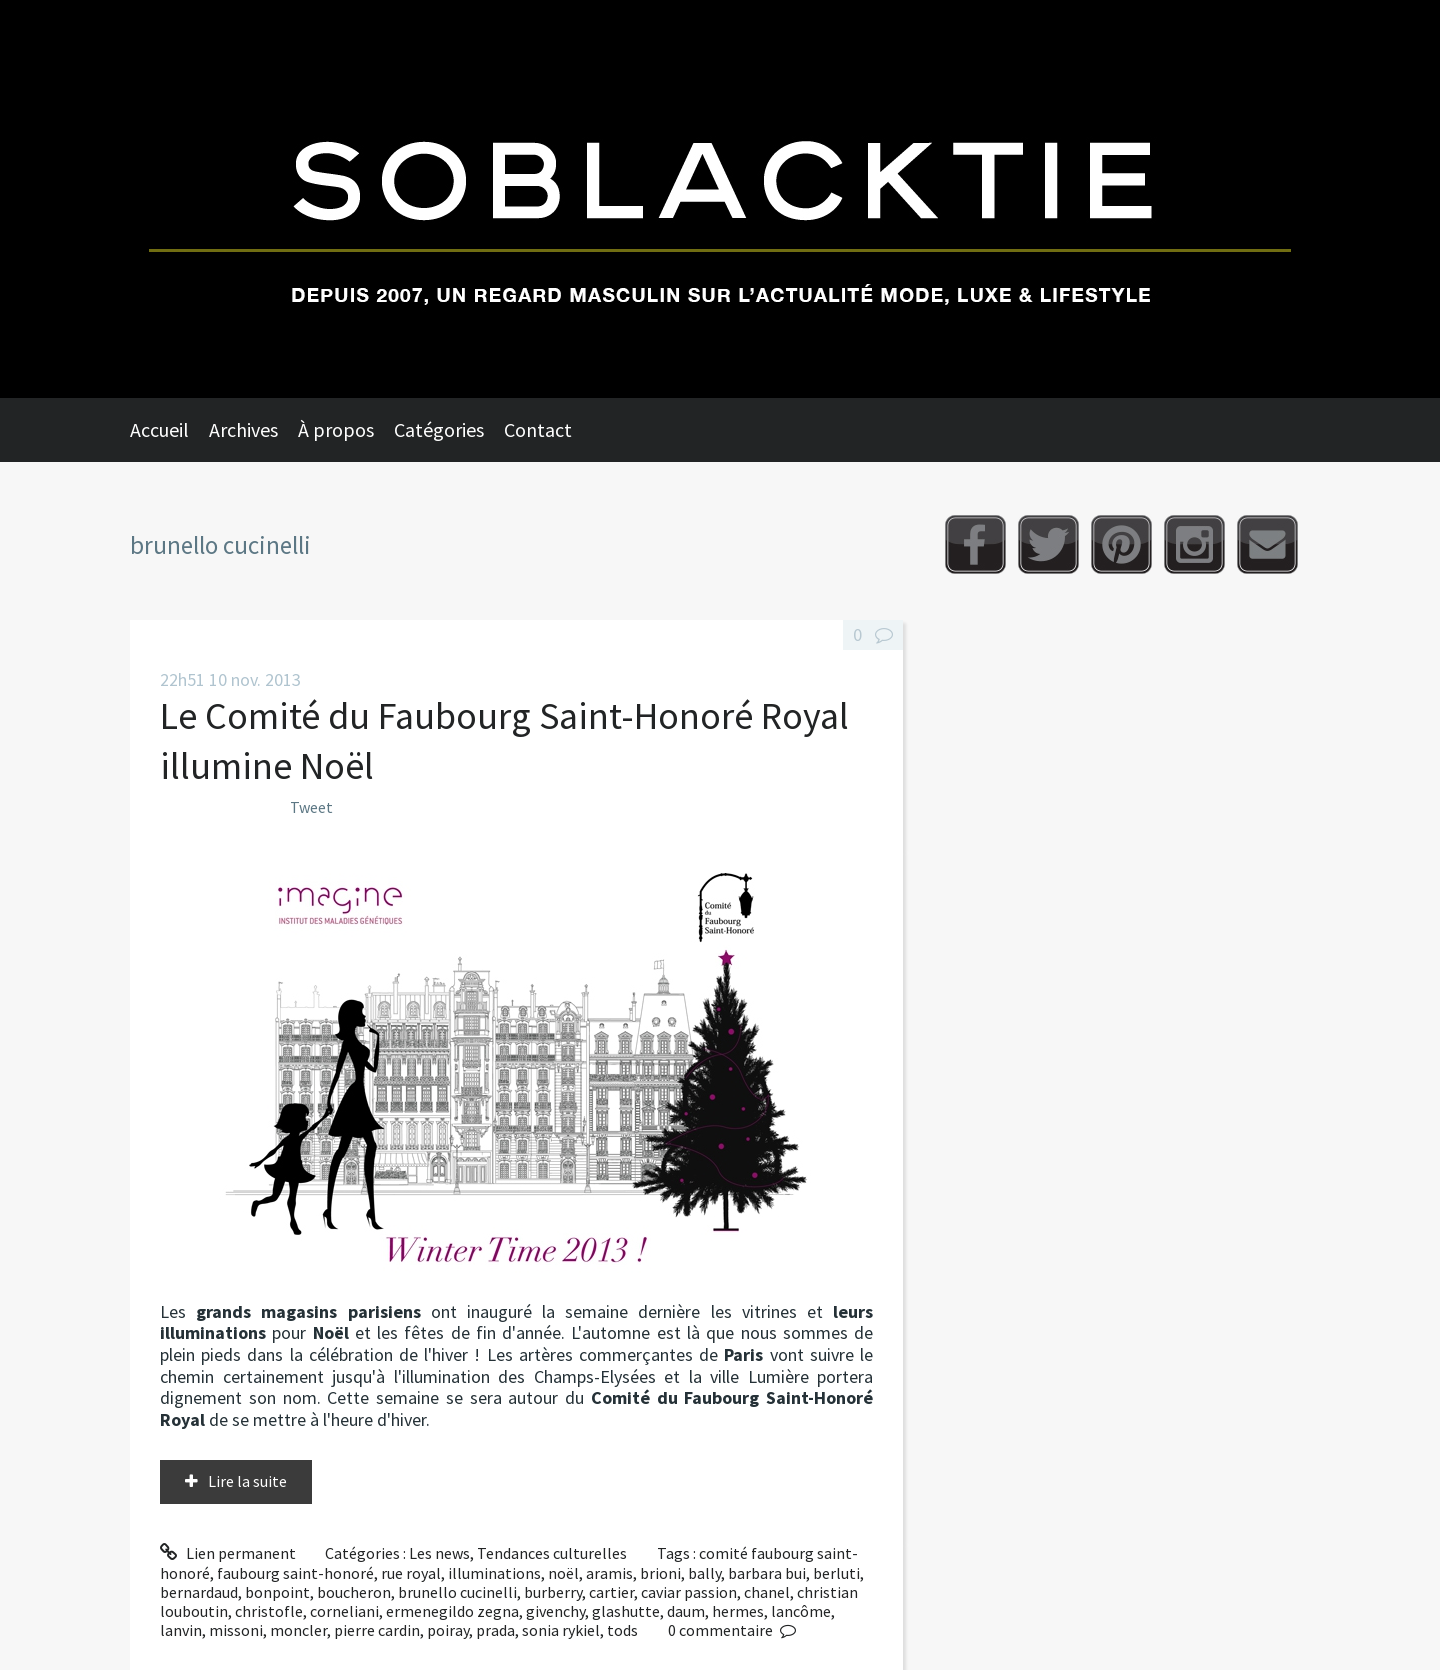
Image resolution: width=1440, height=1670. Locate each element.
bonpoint (277, 1592)
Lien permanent (228, 1553)
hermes (738, 1611)
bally (704, 1573)
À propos (336, 429)
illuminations (494, 1573)
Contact (538, 429)
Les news (439, 1553)
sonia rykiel (561, 1630)
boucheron (354, 1592)
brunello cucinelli (457, 1592)
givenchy (555, 1611)
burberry (553, 1592)
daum (686, 1611)
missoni (236, 1630)
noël (563, 1573)
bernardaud (199, 1592)
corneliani (344, 1611)
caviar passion (689, 1592)
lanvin (181, 1630)
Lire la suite (247, 1481)
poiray (448, 1630)
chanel (767, 1592)
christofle (269, 1611)
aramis (609, 1573)
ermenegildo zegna (452, 1611)
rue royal (411, 1573)
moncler (298, 1630)
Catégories (439, 429)
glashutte (626, 1611)
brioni (660, 1573)
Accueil (159, 429)
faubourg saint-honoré (295, 1573)
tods (622, 1630)
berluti (836, 1573)
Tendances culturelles (552, 1553)
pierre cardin (377, 1630)
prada (495, 1630)
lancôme (801, 1611)
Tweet (311, 807)
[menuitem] (169, 430)
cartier (611, 1592)
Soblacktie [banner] (720, 199)
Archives (243, 429)
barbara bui (767, 1573)
